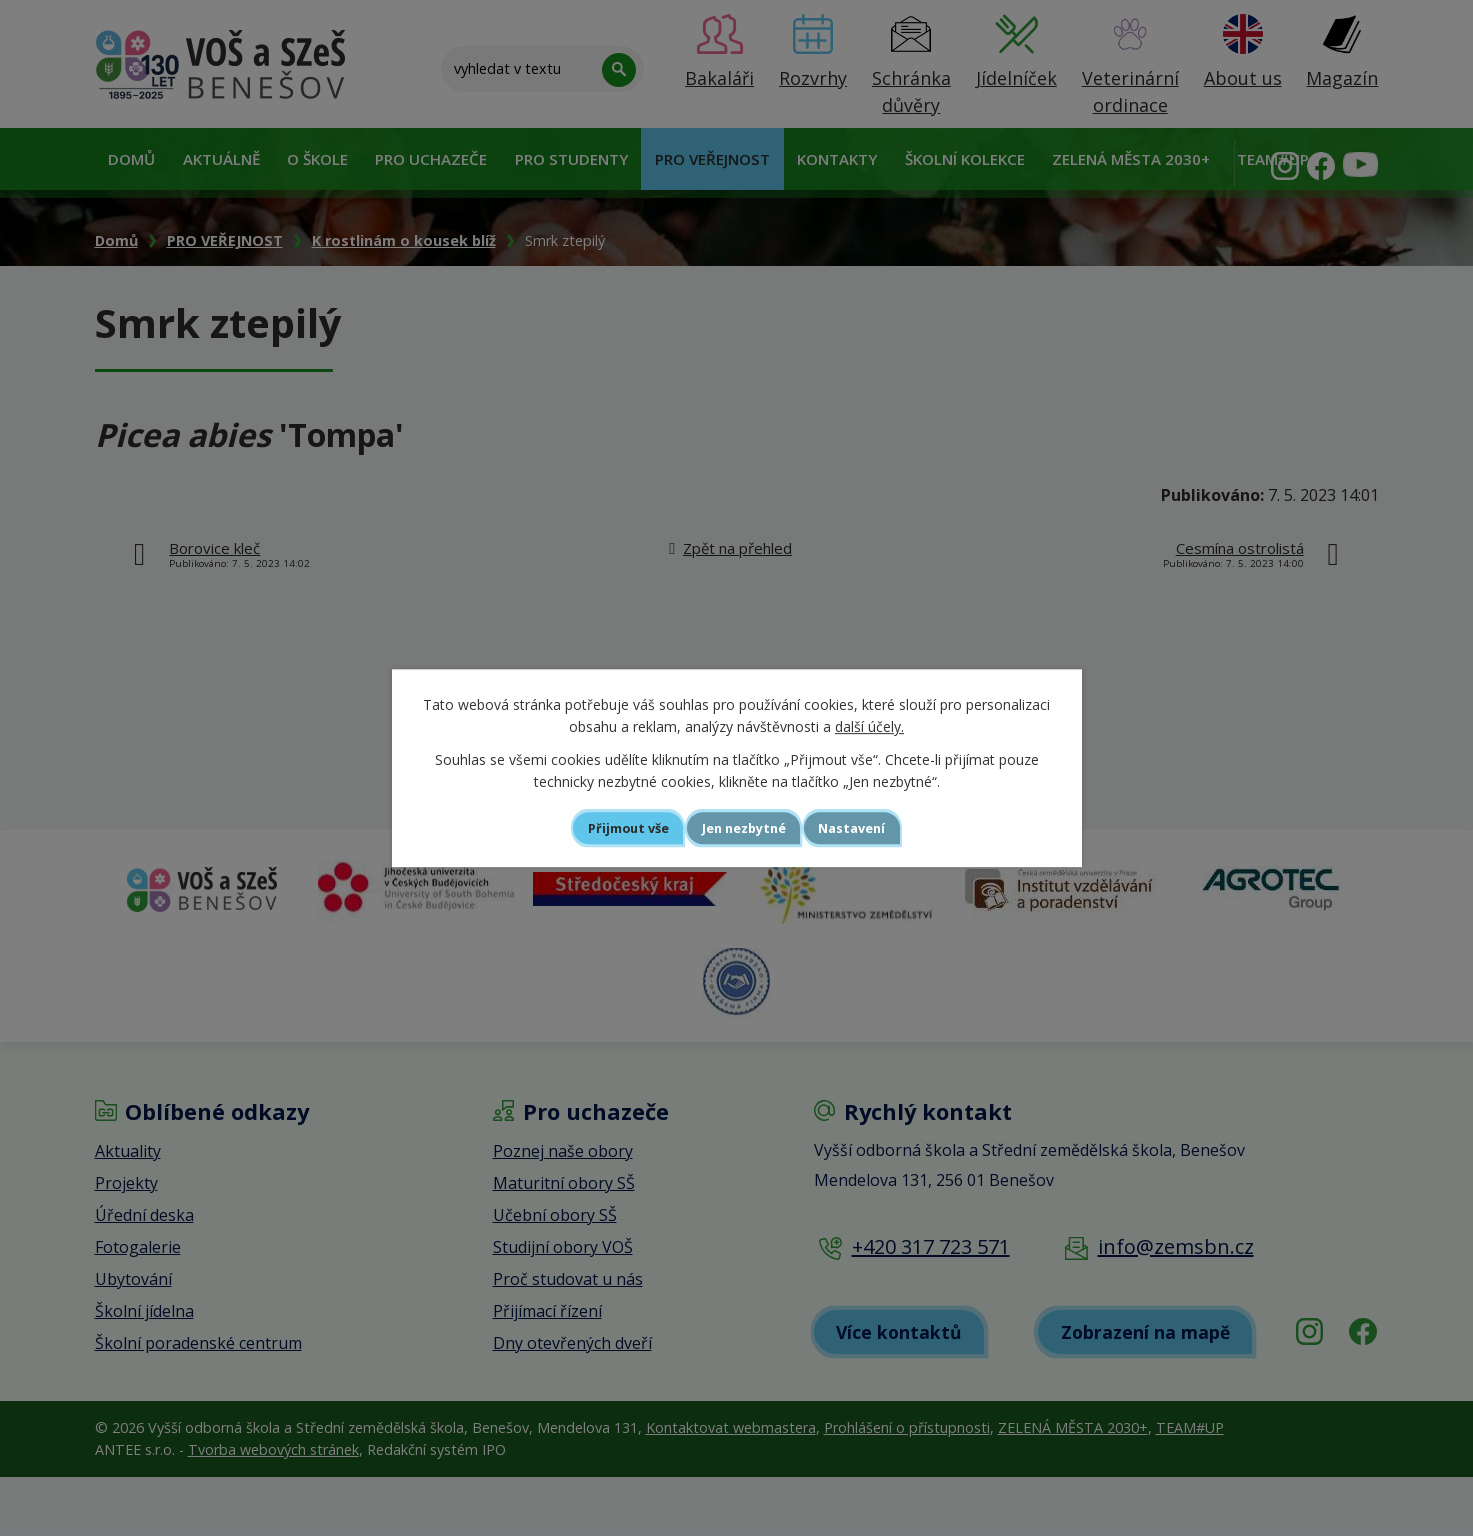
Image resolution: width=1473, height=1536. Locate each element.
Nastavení (880, 828)
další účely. (869, 725)
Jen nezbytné (745, 828)
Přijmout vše (601, 828)
